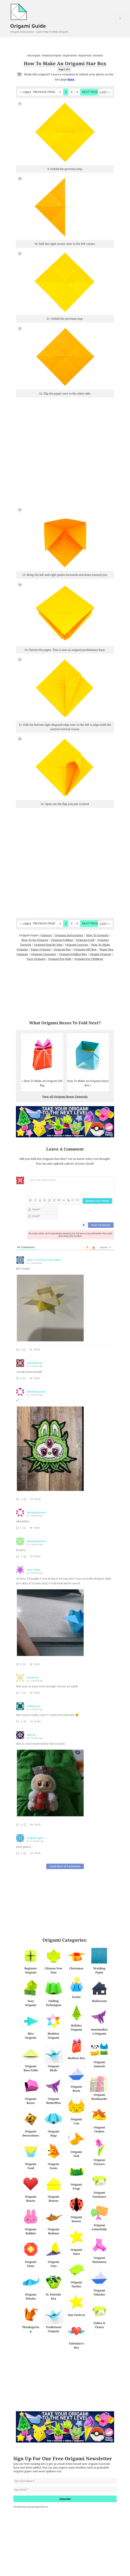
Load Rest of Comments (65, 1866)
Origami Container (43, 954)
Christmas (98, 55)
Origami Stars (85, 55)
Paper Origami (41, 949)
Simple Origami (100, 954)
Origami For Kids (59, 959)
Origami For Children (88, 959)
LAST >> (105, 92)
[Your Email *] (65, 2489)
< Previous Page (42, 92)
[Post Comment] (101, 1225)
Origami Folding (62, 940)
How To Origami (97, 935)
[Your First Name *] (65, 2481)
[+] (77, 1200)
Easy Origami (33, 55)
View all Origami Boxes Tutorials (65, 1096)
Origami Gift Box (85, 949)
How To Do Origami (34, 940)
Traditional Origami (51, 55)
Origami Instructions (69, 935)
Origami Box (62, 949)
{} (73, 1200)
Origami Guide (28, 25)
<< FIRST (25, 92)
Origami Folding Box (73, 954)
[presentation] (88, 1212)
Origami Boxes (70, 55)
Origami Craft (85, 940)
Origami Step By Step (48, 945)
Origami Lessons (76, 945)
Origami (46, 935)
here (71, 79)
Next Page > (91, 92)
